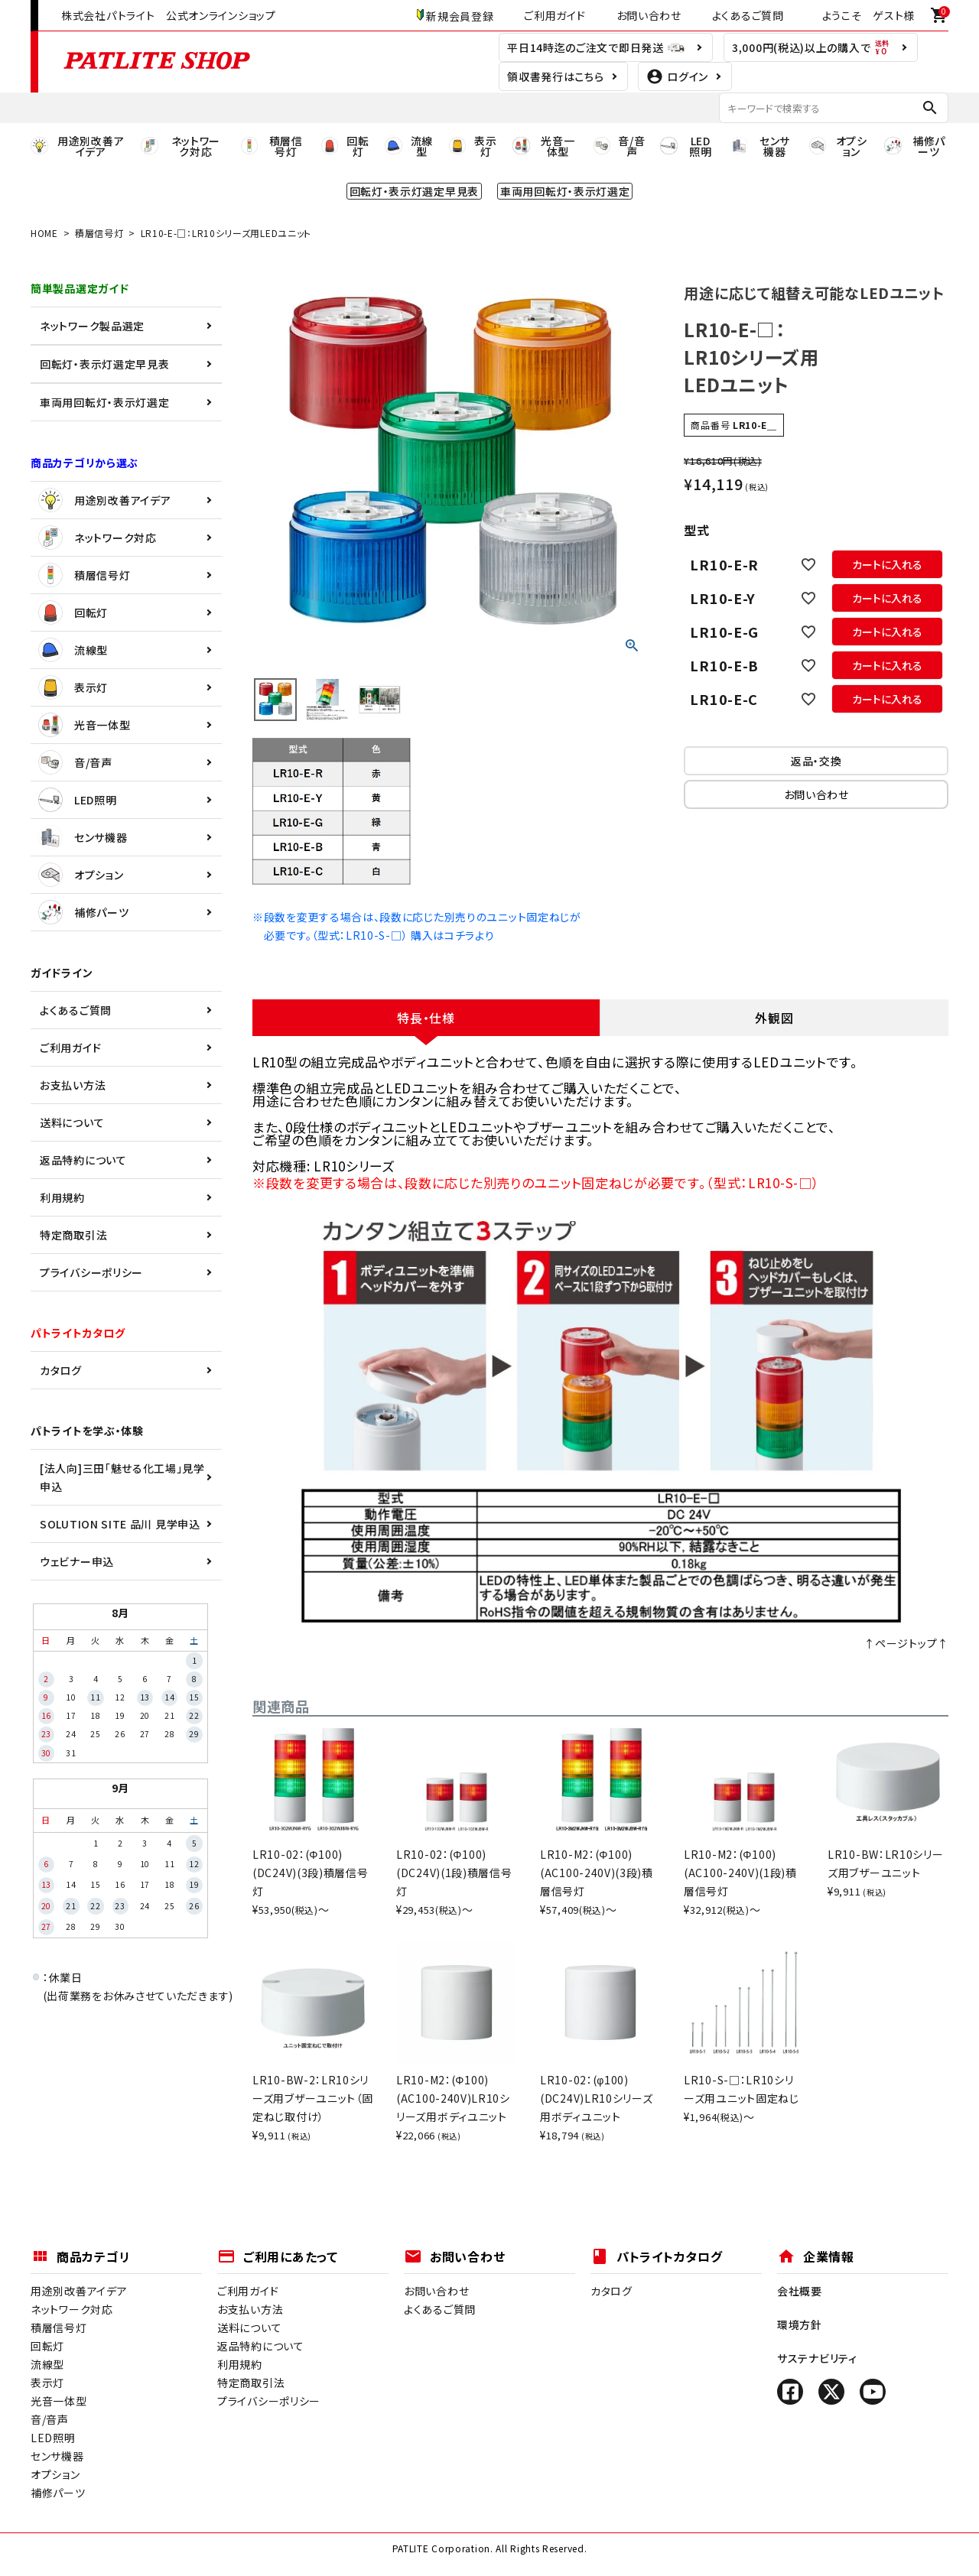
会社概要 (799, 2290)
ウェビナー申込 (77, 1561)
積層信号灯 (99, 232)
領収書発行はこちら (555, 76)
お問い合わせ (648, 15)
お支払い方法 (73, 1085)
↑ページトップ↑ (906, 1643)
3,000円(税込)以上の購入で (811, 47)
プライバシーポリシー (91, 1272)
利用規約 (62, 1197)
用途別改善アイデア (104, 500)
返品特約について (83, 1160)
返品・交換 (816, 760)
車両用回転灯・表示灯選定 (104, 402)
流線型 (73, 650)
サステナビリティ (817, 2358)
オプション (81, 874)
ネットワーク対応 (97, 537)
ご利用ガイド (554, 15)
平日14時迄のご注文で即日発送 (596, 47)
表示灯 (73, 687)
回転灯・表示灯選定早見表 (104, 364)
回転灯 (73, 612)
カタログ (61, 1370)
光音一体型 (84, 725)
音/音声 (75, 762)
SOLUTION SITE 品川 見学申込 (120, 1524)
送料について (72, 1122)
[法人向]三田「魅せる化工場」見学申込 (122, 1477)
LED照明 (77, 800)
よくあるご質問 (748, 15)
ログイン (677, 76)
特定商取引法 (73, 1235)
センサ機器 (83, 837)
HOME (44, 232)
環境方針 (799, 2324)
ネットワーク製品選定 (92, 325)
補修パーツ (83, 912)
